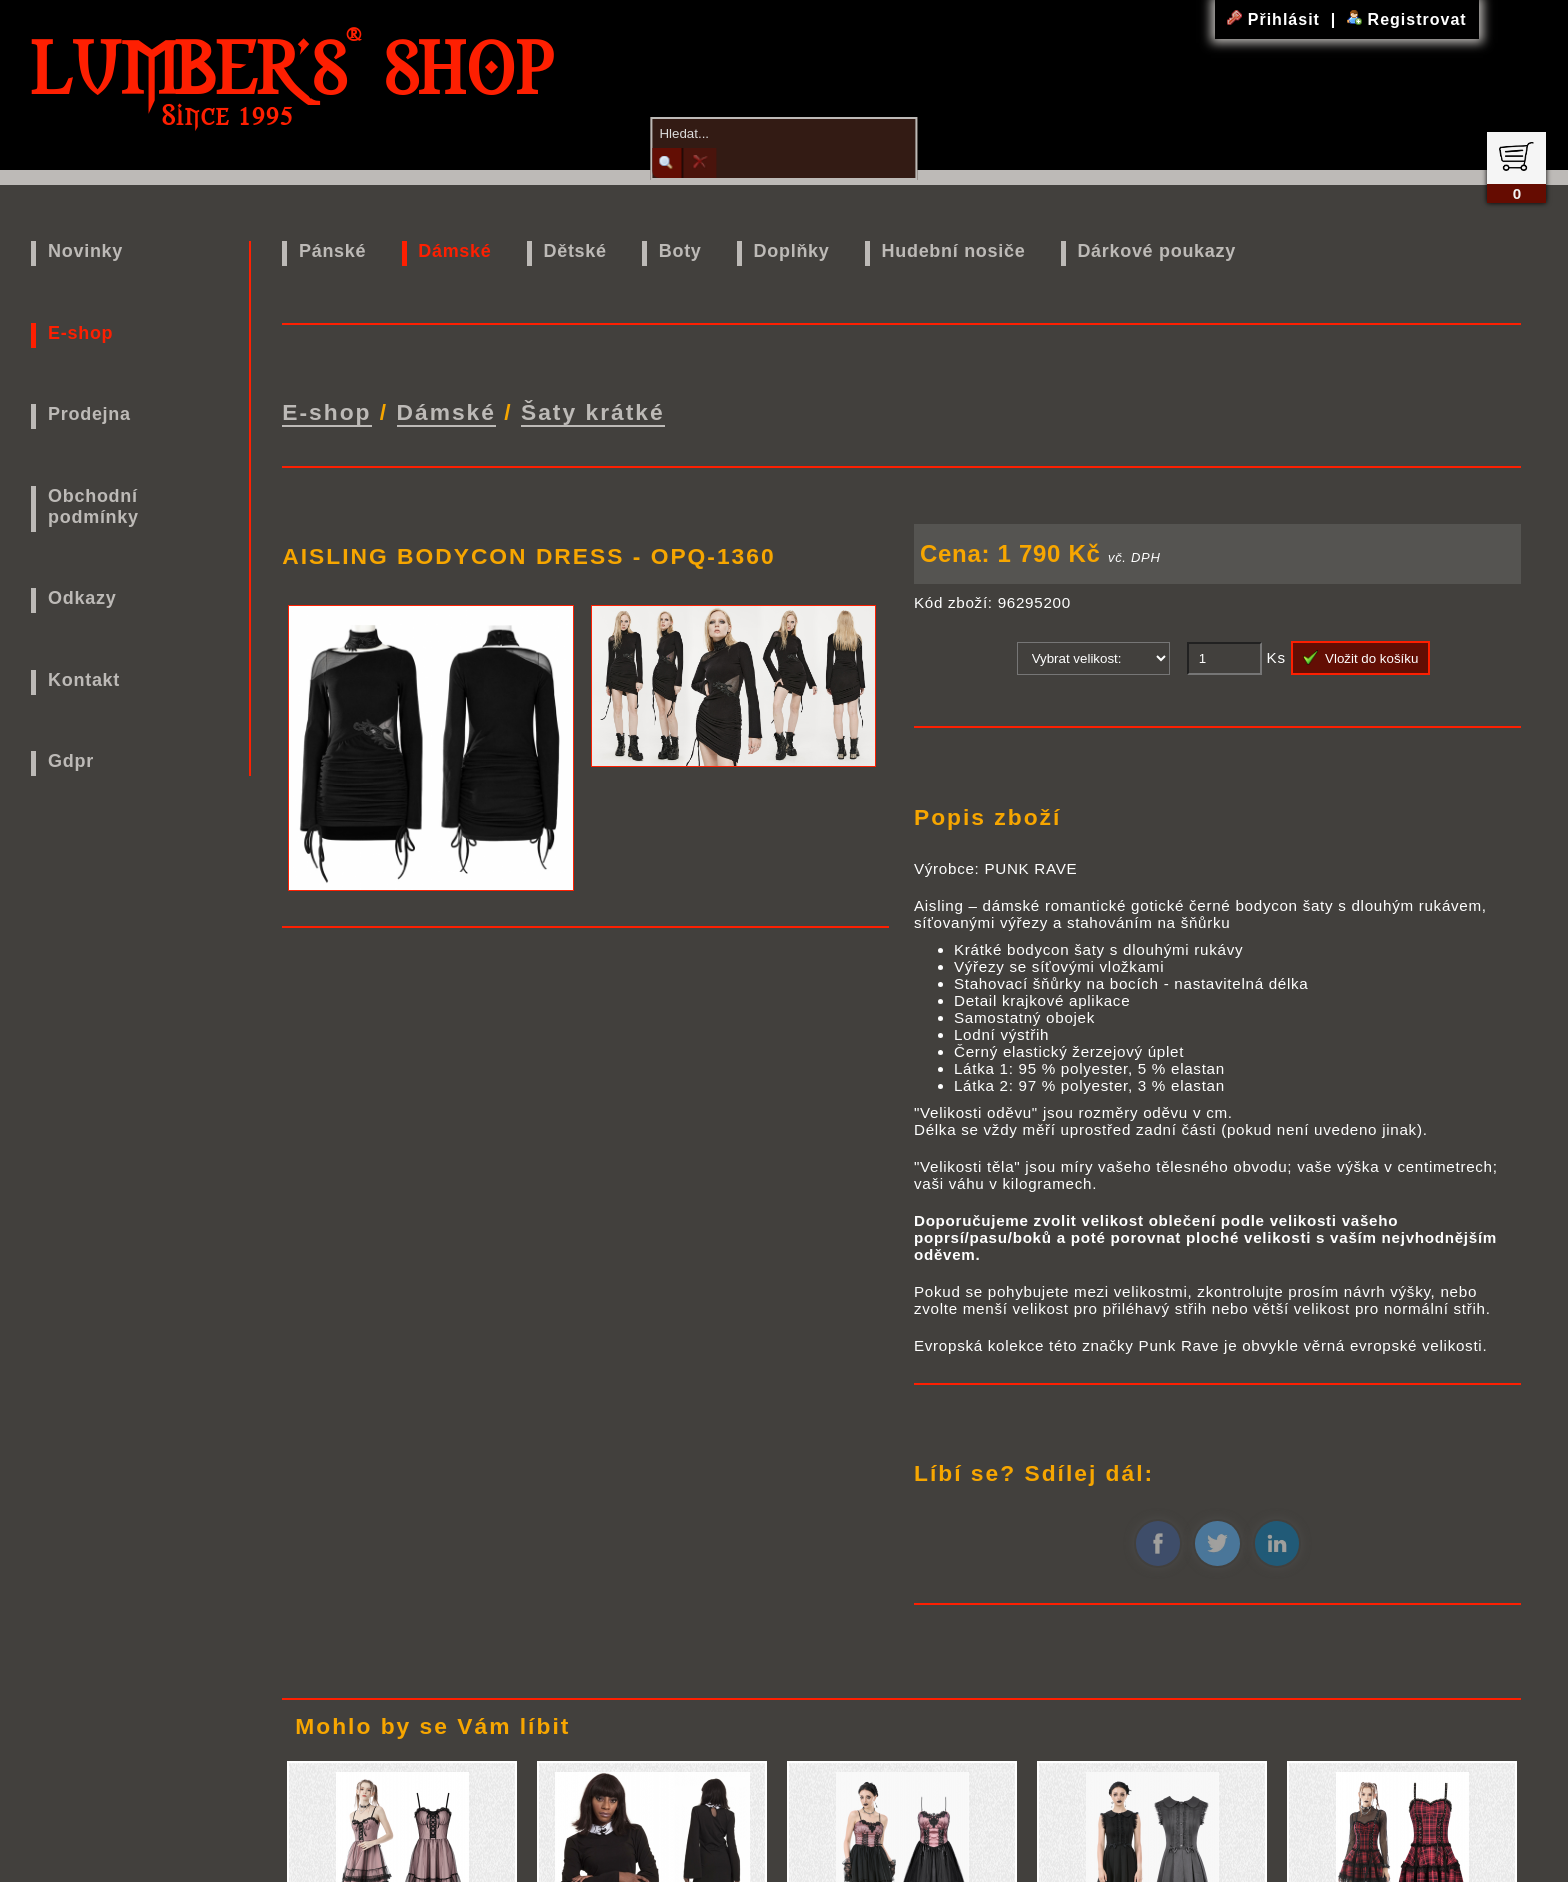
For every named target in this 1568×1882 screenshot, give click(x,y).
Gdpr (71, 761)
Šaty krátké (593, 411)
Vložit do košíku (1361, 656)
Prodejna (89, 414)
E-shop (80, 333)
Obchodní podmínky (93, 506)
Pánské (332, 251)
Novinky (85, 251)
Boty (680, 251)
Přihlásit (1276, 19)
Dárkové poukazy (1156, 251)
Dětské (575, 251)
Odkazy (82, 598)
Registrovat (1406, 19)
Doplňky (792, 251)
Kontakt (84, 680)
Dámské (454, 251)
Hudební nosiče (954, 251)
